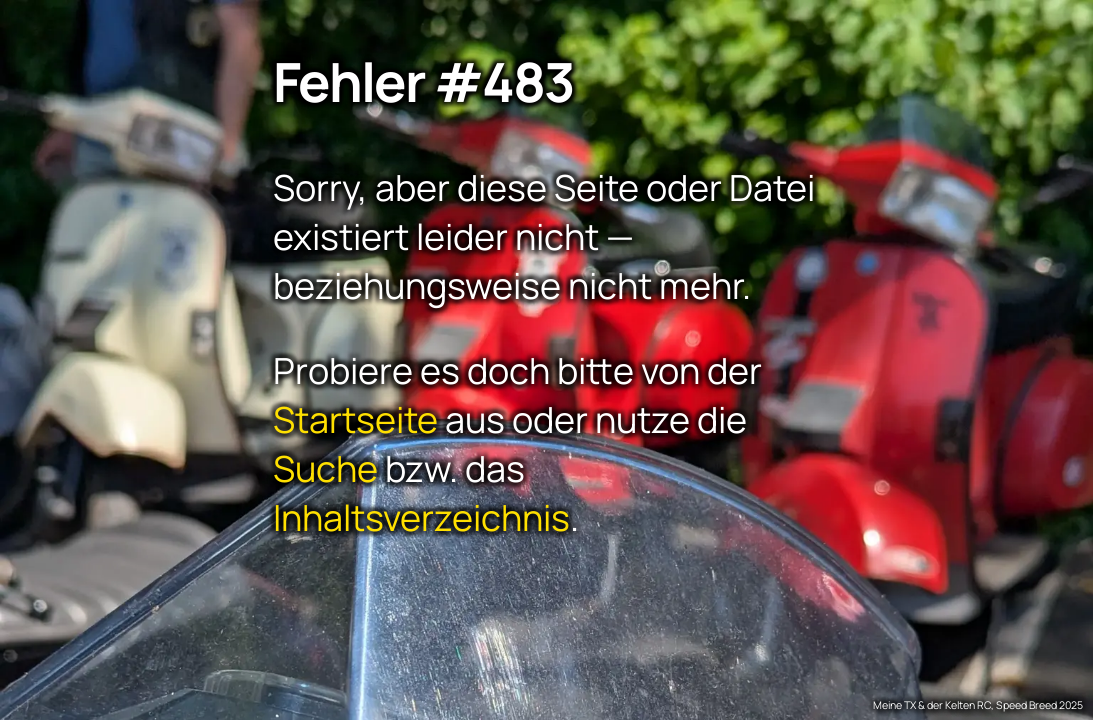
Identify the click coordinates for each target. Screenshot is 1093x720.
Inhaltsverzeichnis (421, 516)
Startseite (355, 418)
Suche (325, 467)
